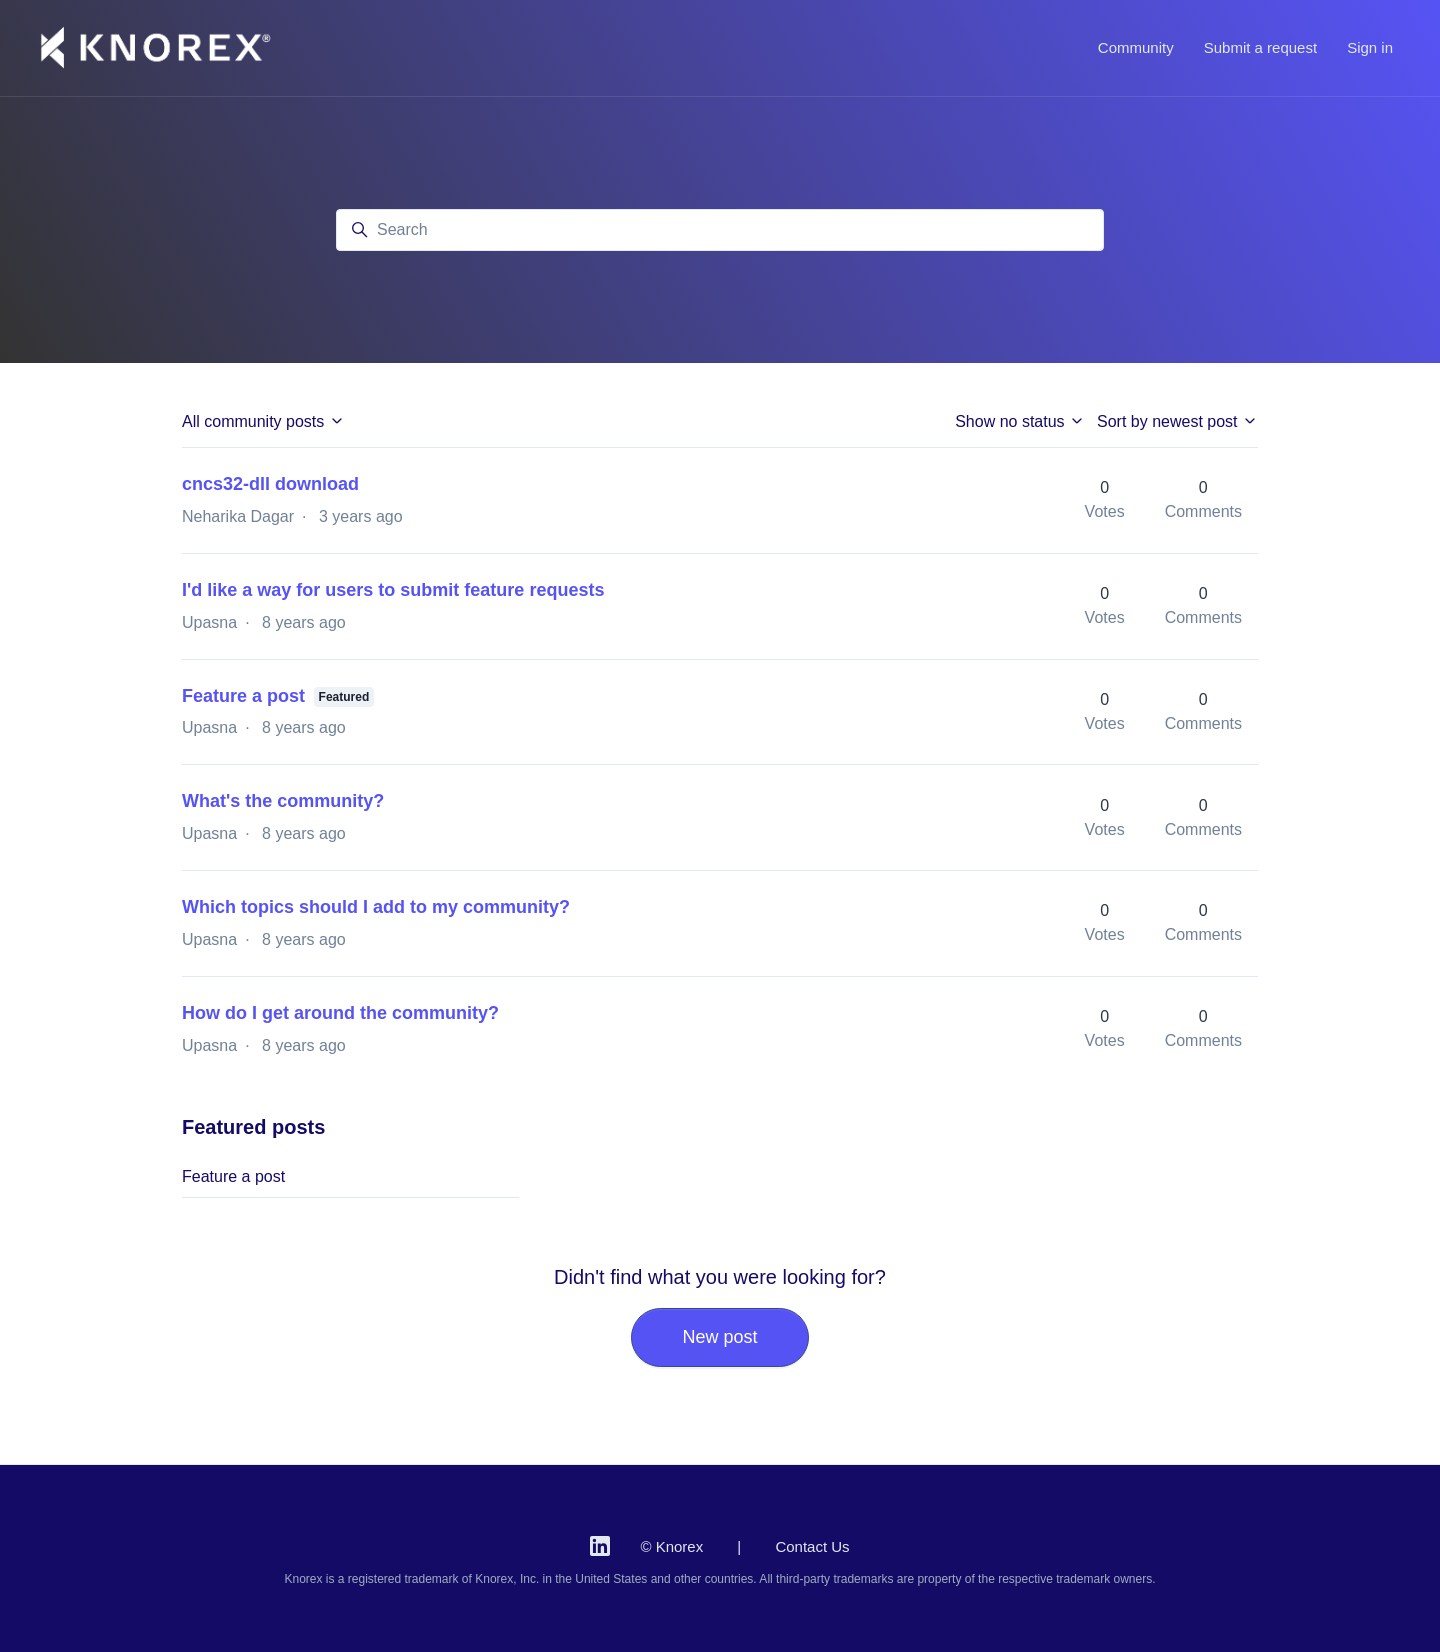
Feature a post (243, 696)
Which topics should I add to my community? (376, 907)
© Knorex (671, 1546)
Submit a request (1260, 47)
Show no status (1020, 421)
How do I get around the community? (340, 1013)
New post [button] (719, 1337)
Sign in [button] (1370, 47)
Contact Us (812, 1546)
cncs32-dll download (270, 484)
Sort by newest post (1177, 421)
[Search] (720, 230)
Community (1136, 47)
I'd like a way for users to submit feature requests (393, 590)
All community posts (263, 421)
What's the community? (283, 801)
